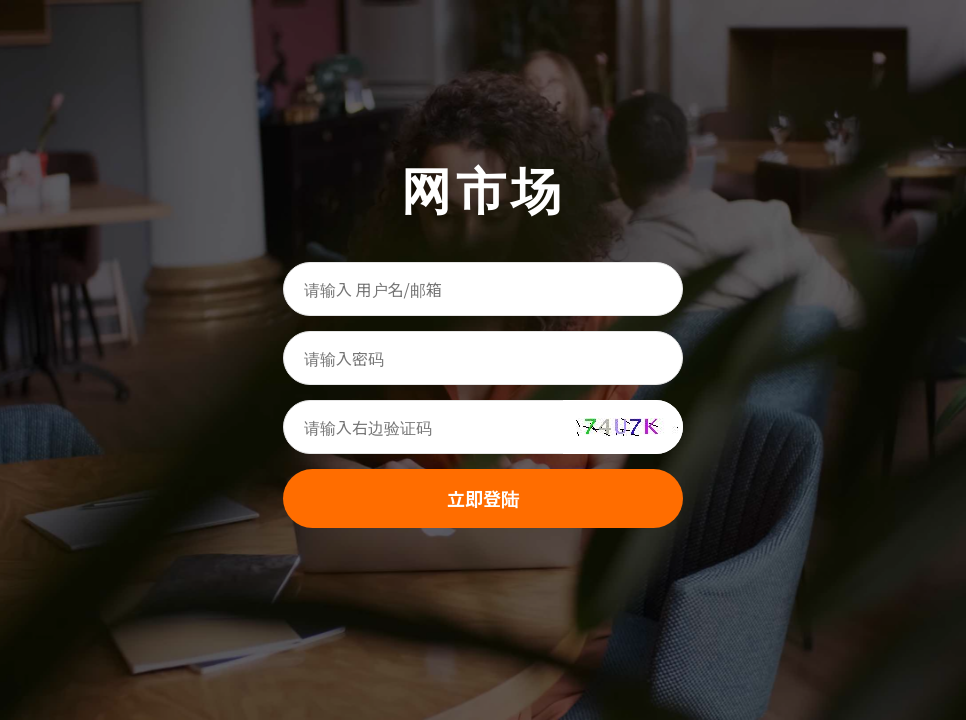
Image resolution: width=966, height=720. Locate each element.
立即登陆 (483, 498)
